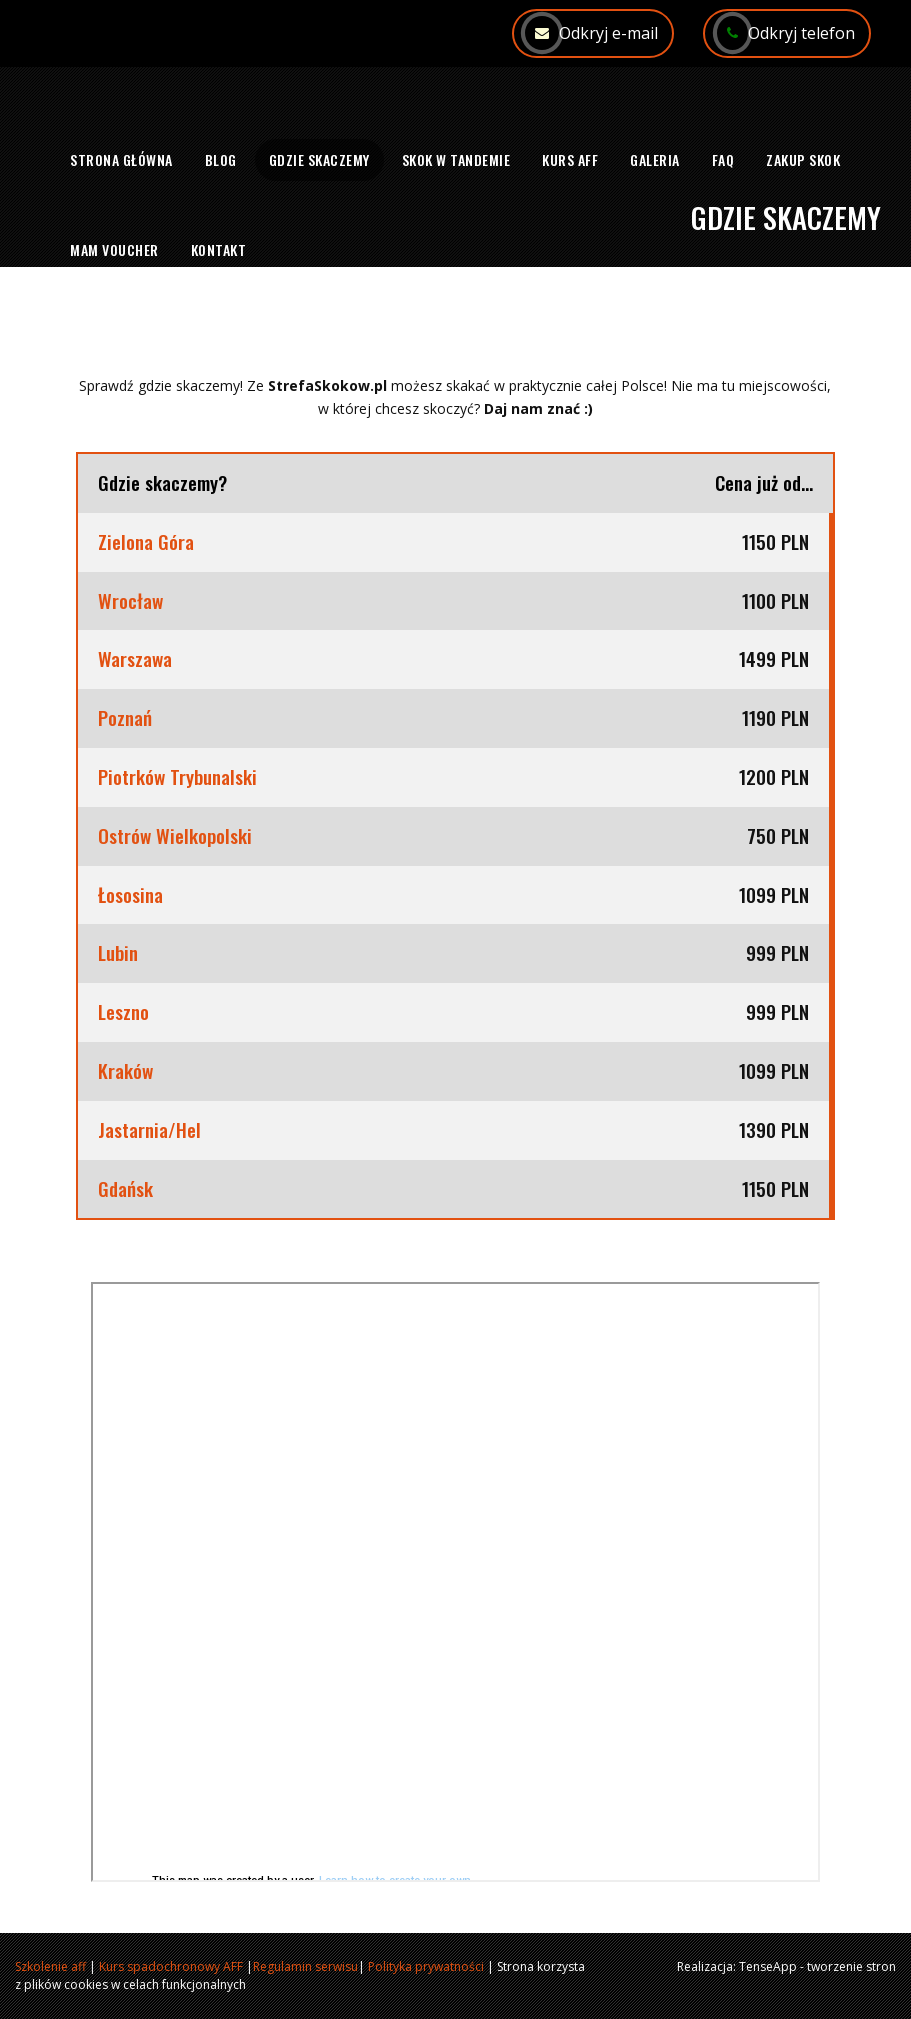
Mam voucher (114, 249)
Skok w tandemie (456, 159)
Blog (221, 159)
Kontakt (219, 249)
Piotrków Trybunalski (177, 777)
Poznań (125, 718)
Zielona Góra (146, 542)
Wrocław (130, 601)
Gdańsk (125, 1189)
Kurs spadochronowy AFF (171, 1966)
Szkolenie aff (50, 1966)
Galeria (655, 159)
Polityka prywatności (426, 1966)
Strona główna (121, 159)
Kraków (125, 1071)
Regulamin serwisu (305, 1966)
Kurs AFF (570, 159)
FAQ (723, 159)
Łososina (130, 895)
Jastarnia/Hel (149, 1130)
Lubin (120, 953)
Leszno (123, 1012)
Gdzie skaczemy (319, 159)
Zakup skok (803, 159)
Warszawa (135, 659)
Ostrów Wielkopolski (175, 836)
